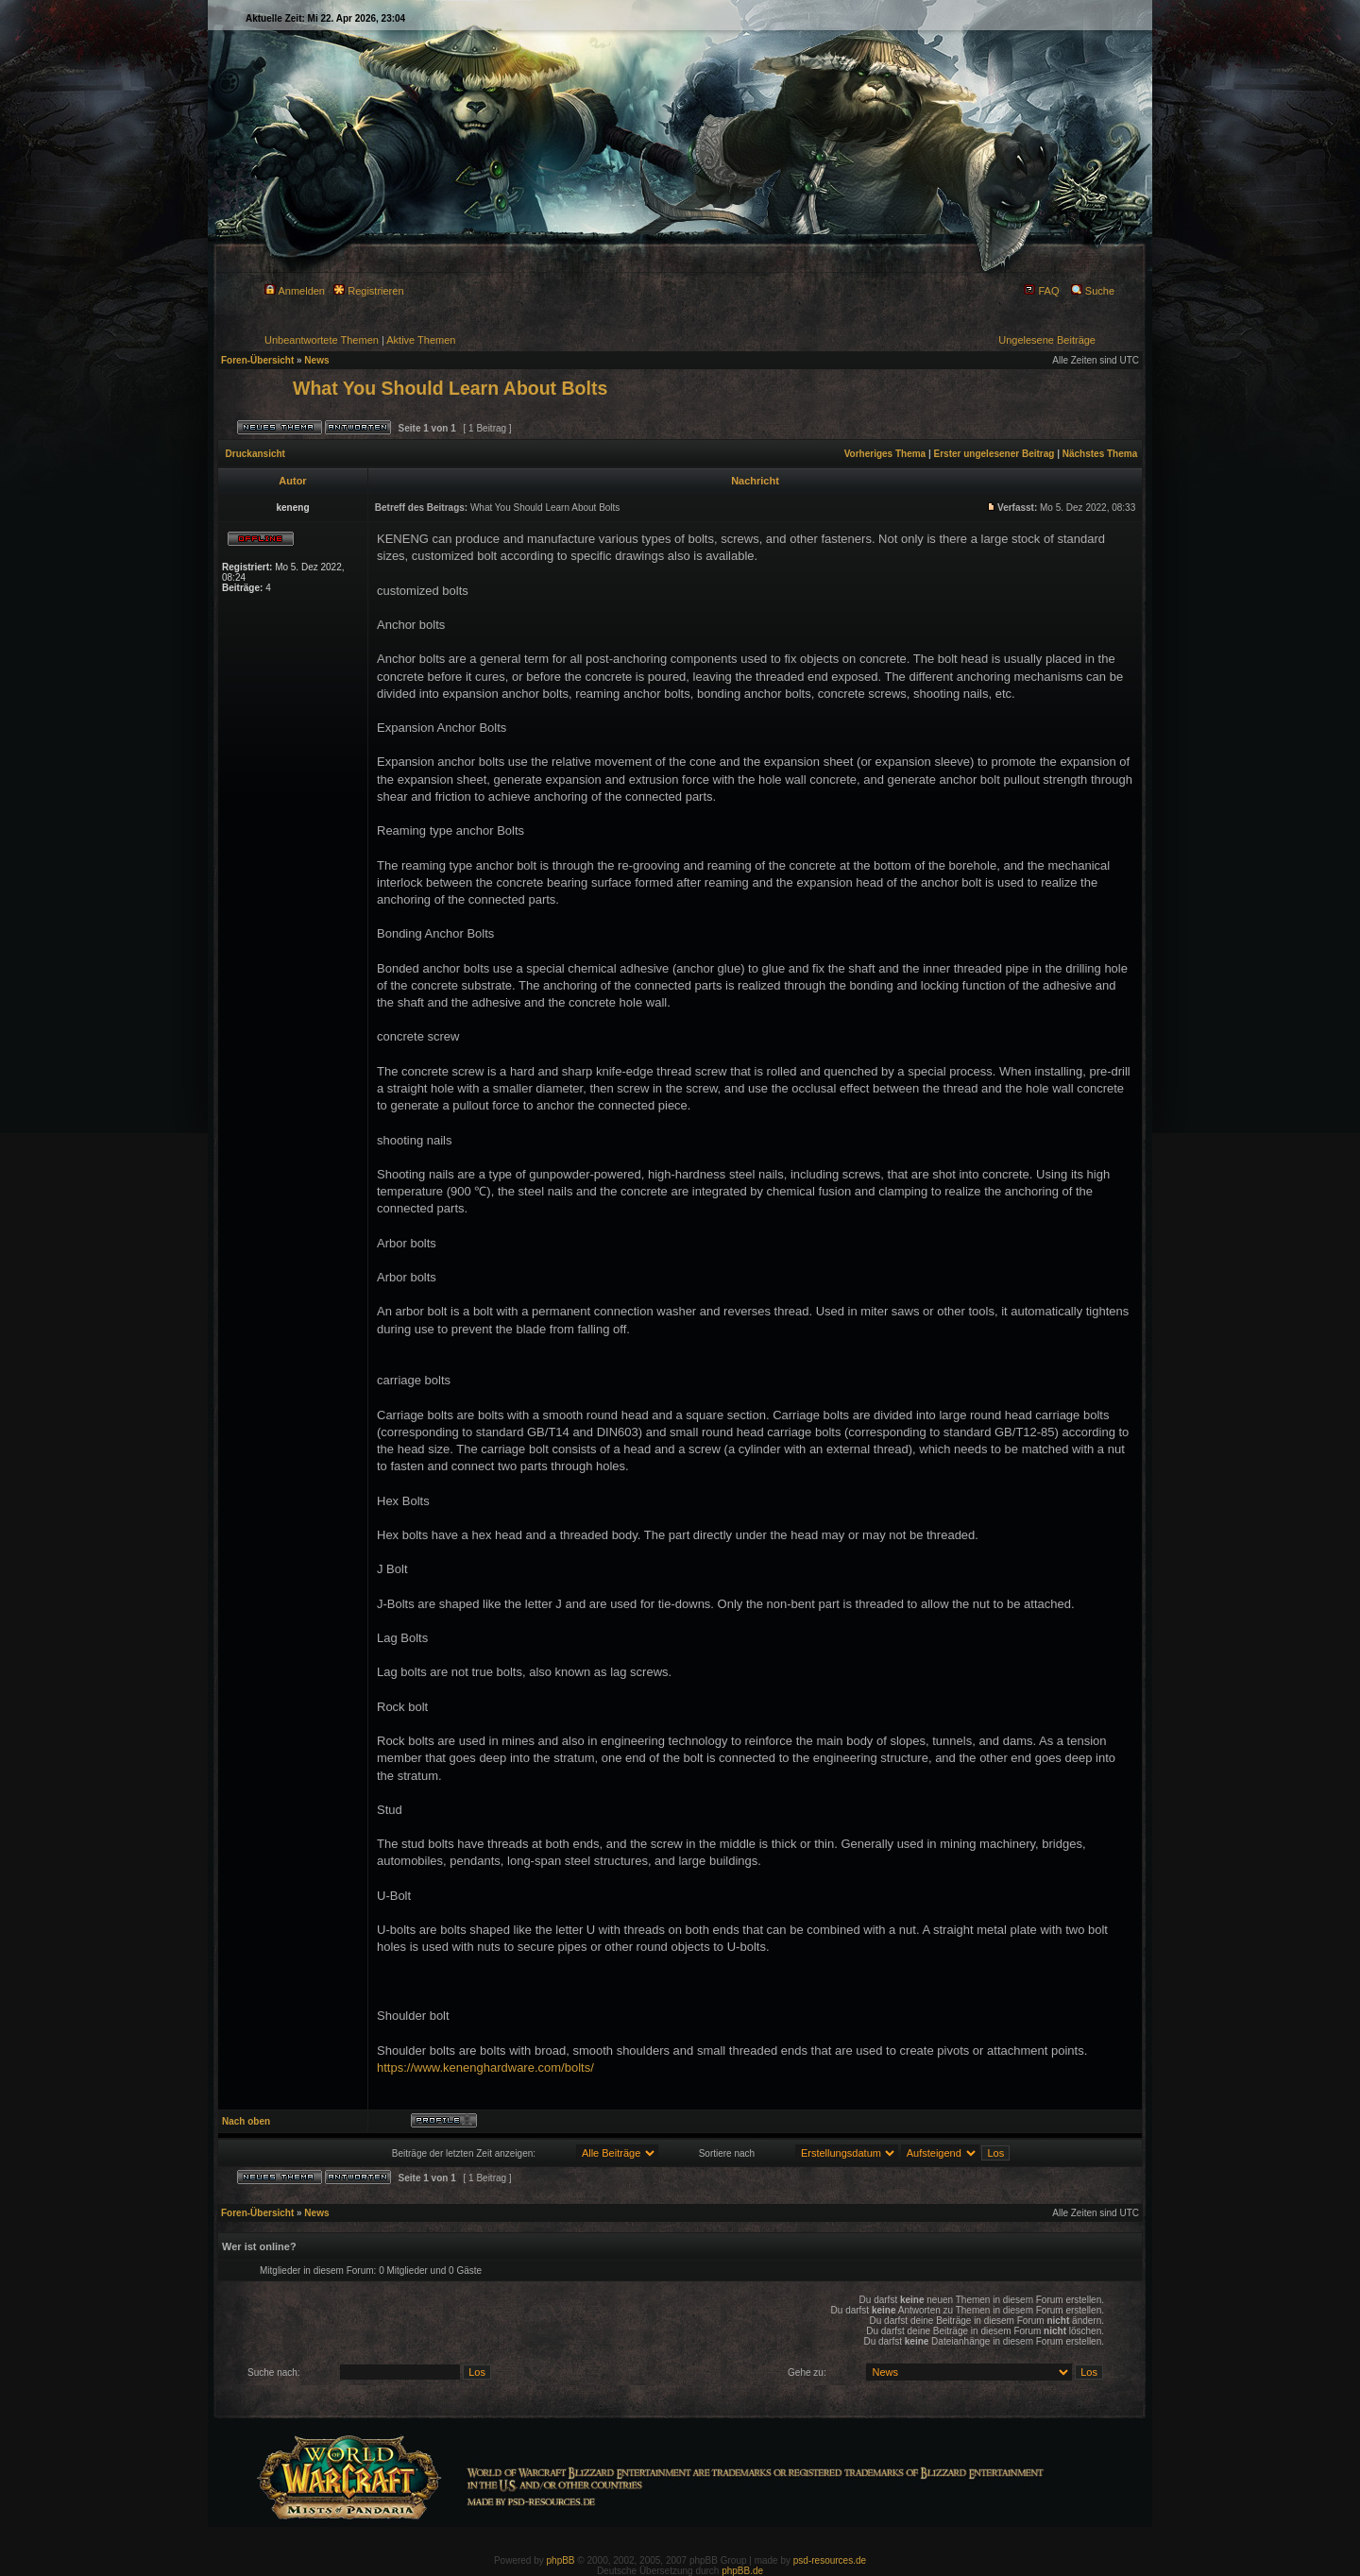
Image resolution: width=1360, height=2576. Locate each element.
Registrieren (368, 291)
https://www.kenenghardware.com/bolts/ (485, 2067)
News (316, 360)
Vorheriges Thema (885, 454)
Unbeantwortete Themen (321, 340)
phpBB (561, 2560)
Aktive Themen (420, 340)
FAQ (1041, 291)
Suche (1092, 291)
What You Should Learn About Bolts (450, 388)
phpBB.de (742, 2571)
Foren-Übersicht (257, 360)
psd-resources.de (829, 2560)
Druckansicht (255, 454)
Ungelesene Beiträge (1047, 340)
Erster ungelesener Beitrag (994, 454)
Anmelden (294, 291)
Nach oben (246, 2121)
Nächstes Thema (1099, 454)
